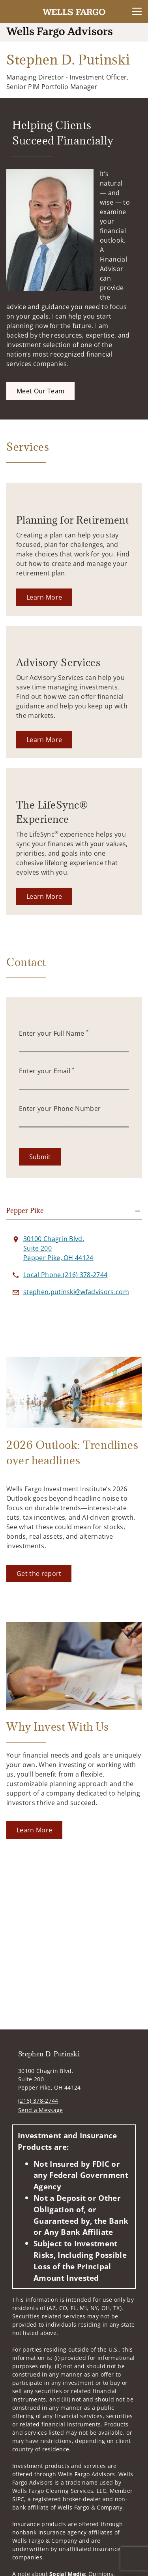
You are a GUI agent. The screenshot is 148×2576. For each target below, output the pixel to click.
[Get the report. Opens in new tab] (38, 1573)
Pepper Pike (24, 1210)
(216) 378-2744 (38, 2100)
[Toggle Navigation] (137, 11)
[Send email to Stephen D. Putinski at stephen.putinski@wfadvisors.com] (76, 1291)
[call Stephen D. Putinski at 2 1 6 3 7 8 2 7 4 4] (65, 1274)
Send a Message (40, 2110)
